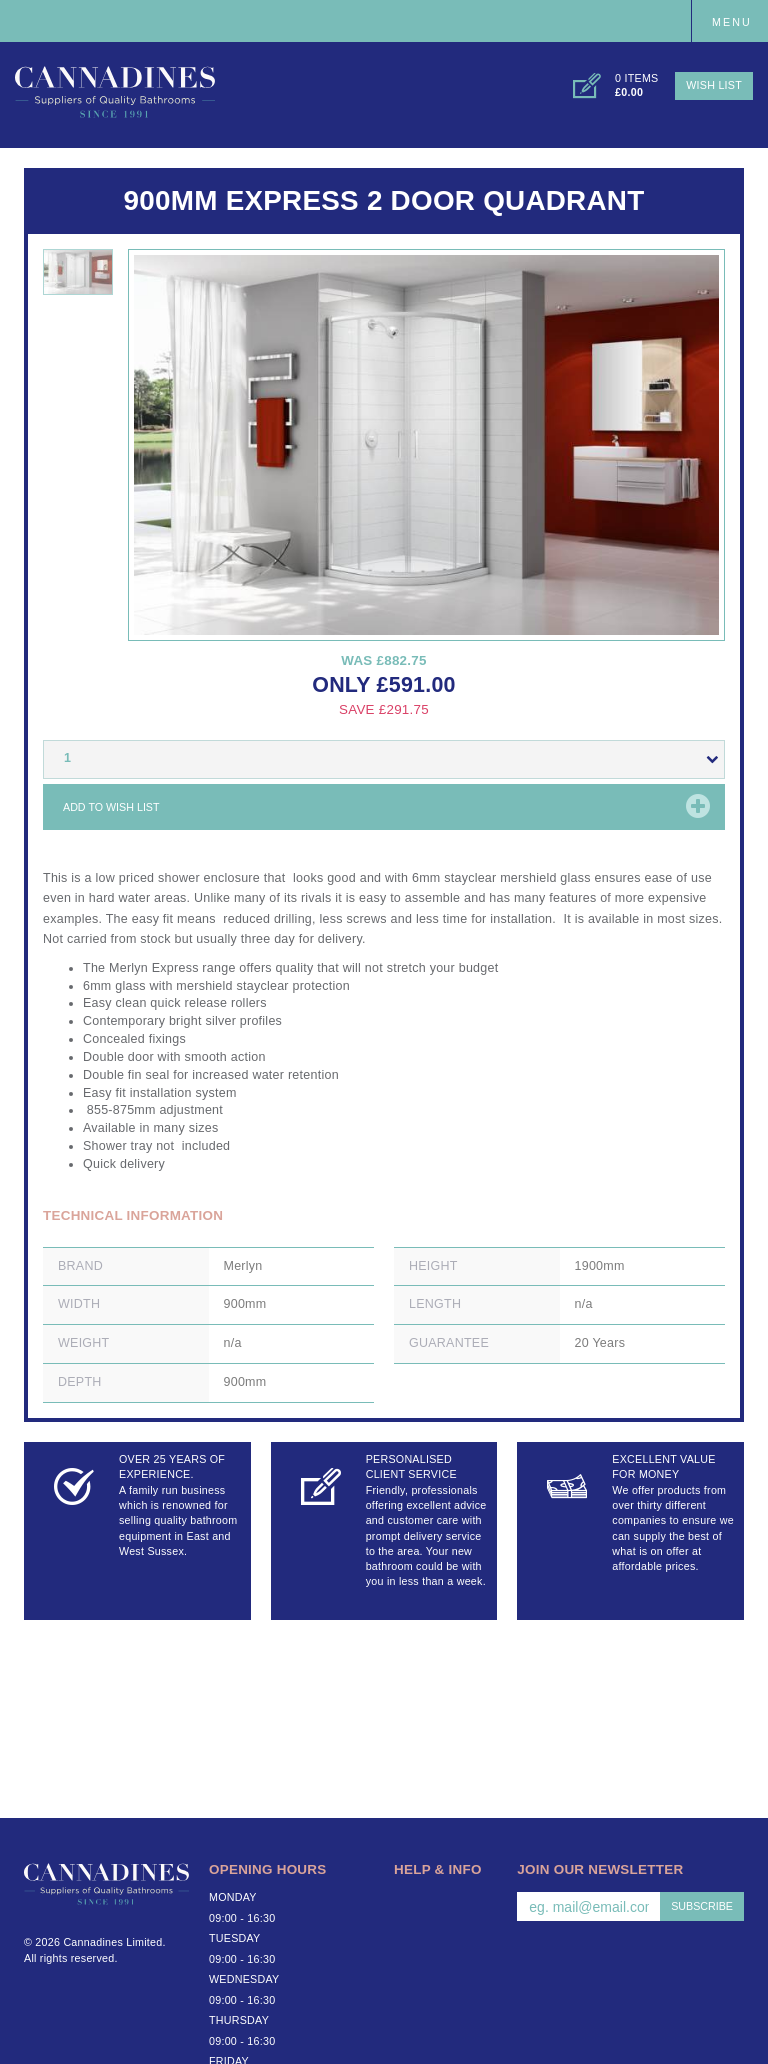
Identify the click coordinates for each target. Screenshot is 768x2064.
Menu (732, 22)
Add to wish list (111, 807)
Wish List (714, 85)
